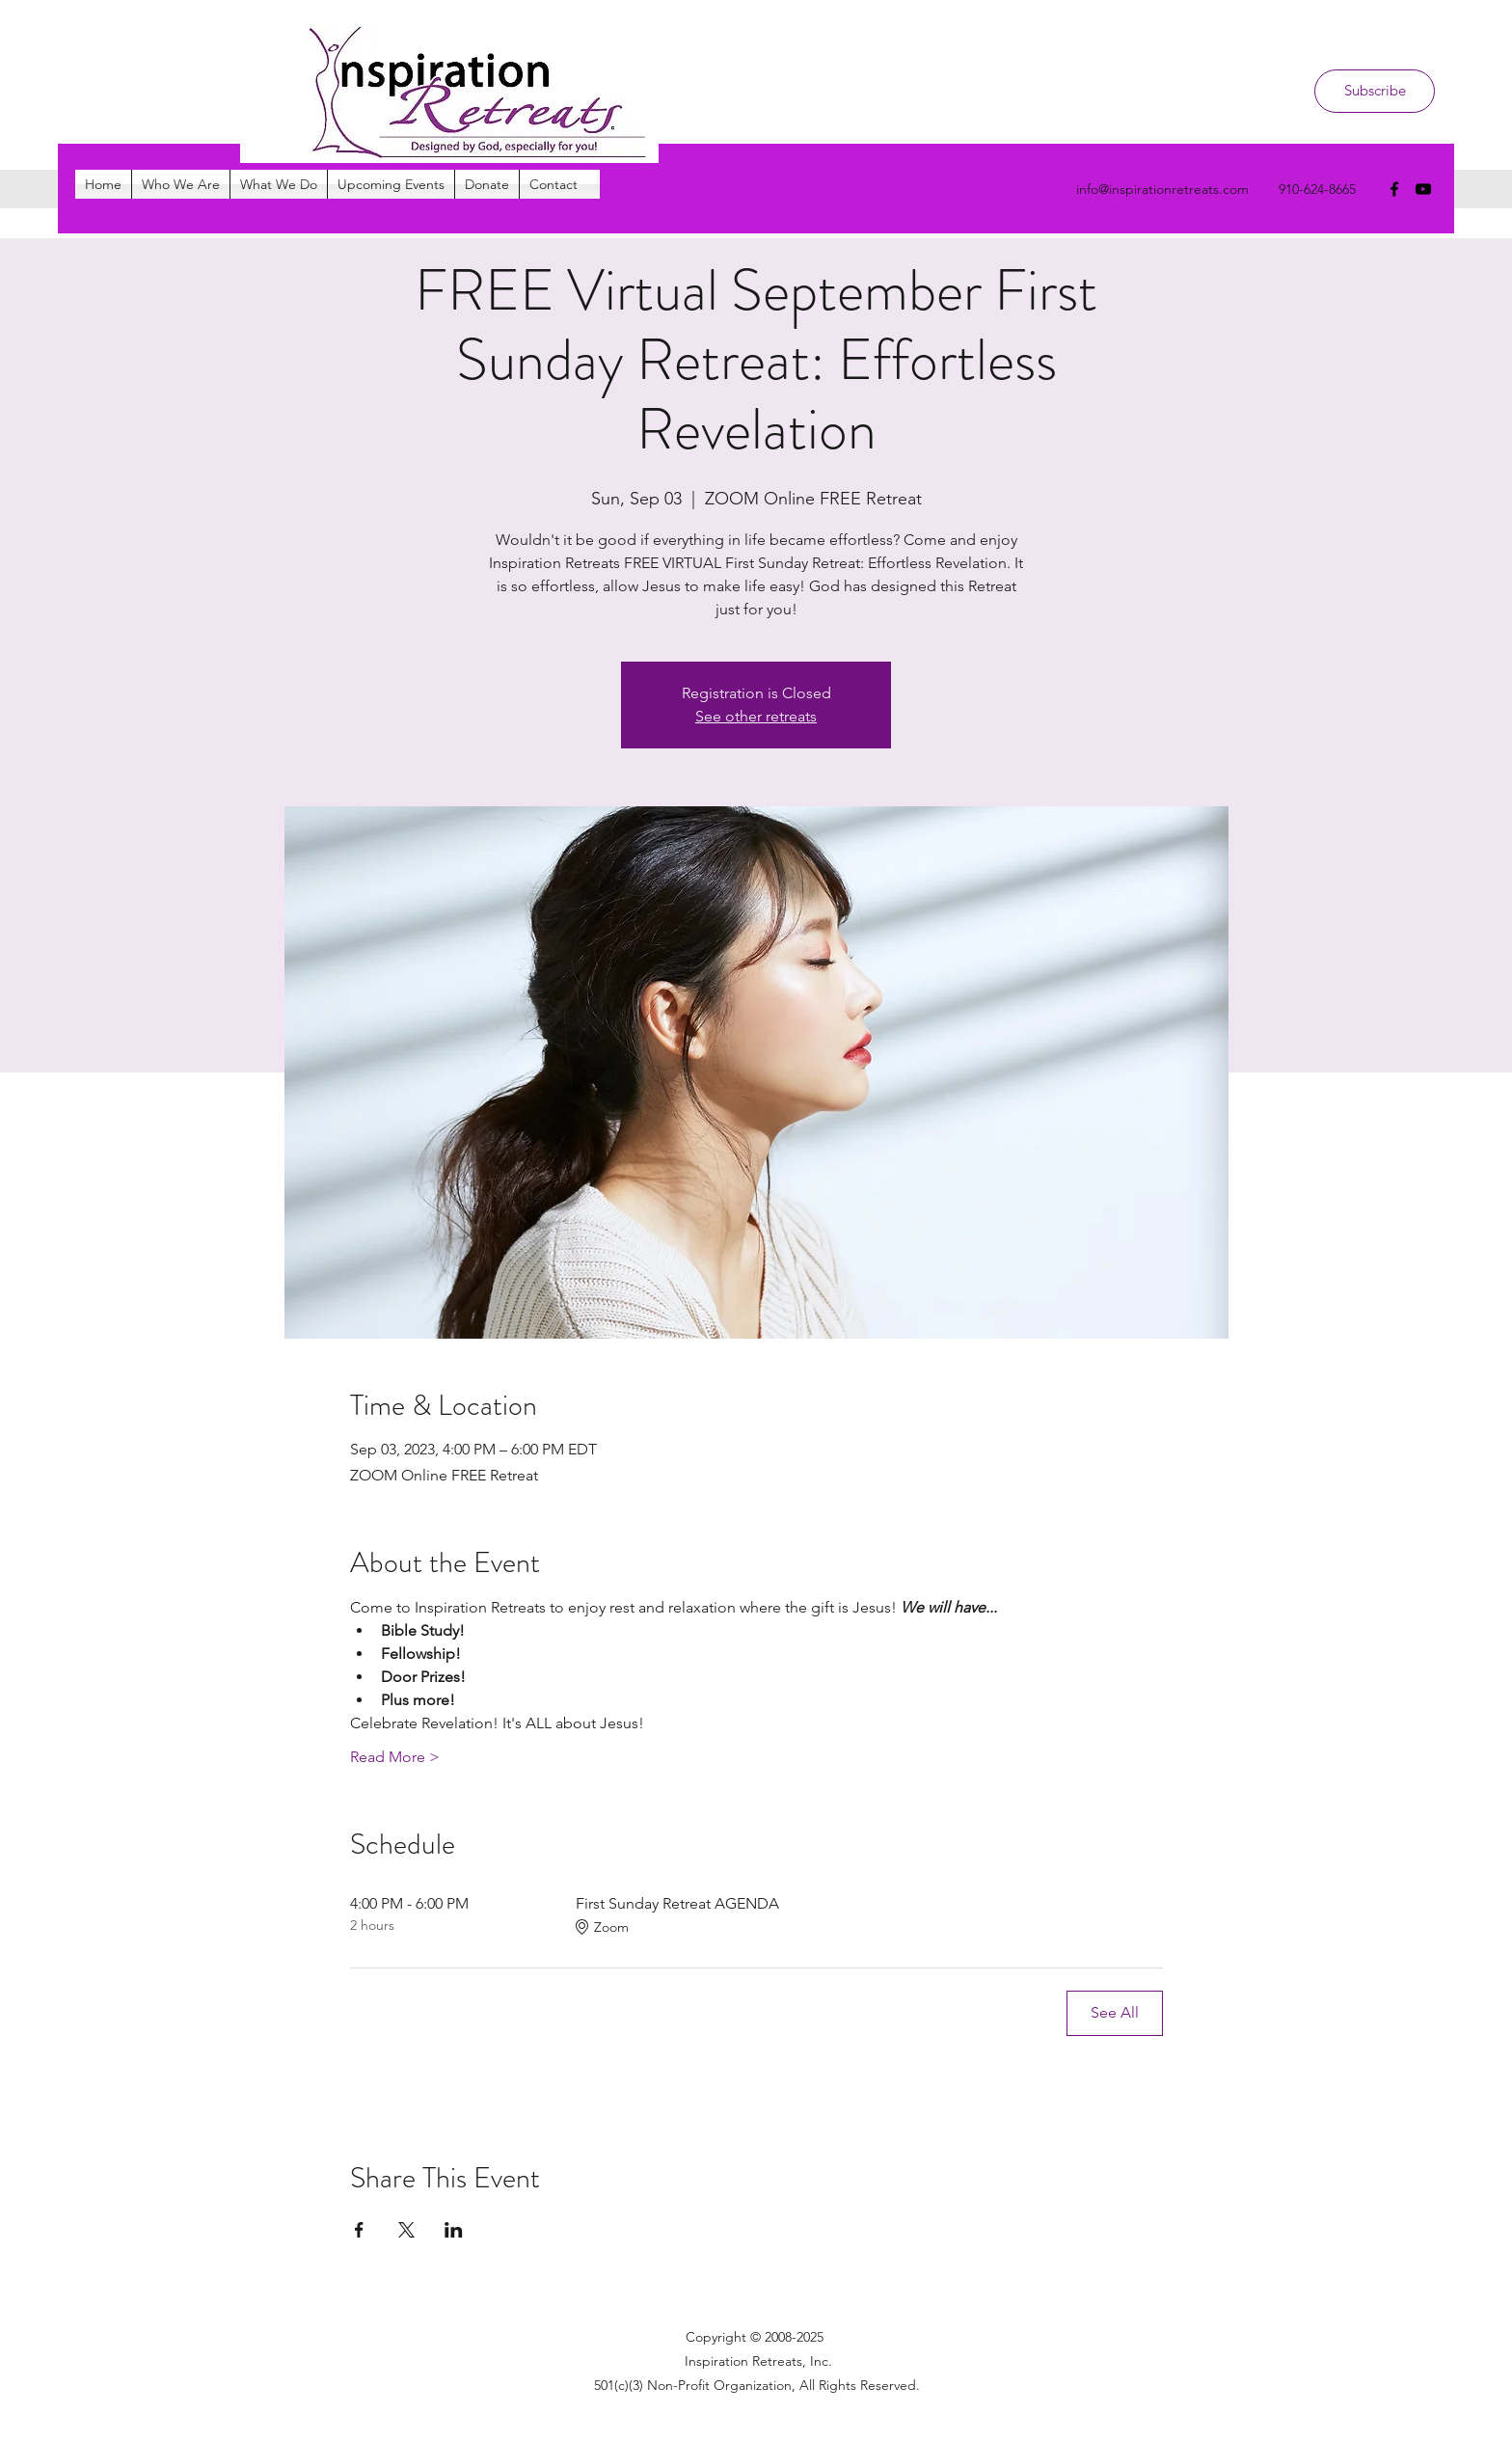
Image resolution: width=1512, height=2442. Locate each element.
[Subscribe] (1374, 91)
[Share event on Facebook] (359, 2230)
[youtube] (1423, 189)
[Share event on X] (406, 2230)
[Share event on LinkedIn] (454, 2230)
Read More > (395, 1757)
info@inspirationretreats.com (1162, 189)
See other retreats (756, 716)
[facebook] (1394, 189)
